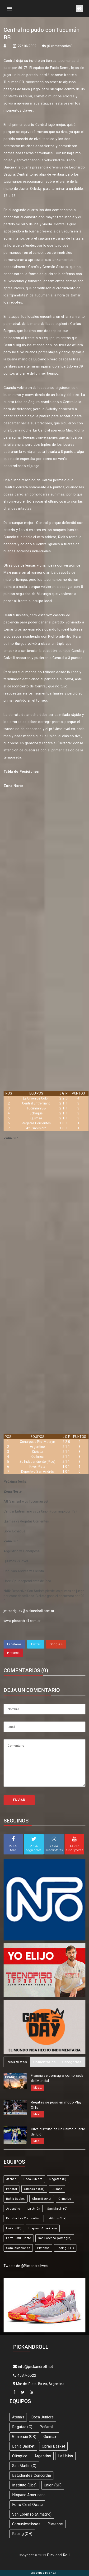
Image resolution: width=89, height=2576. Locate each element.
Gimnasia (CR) (34, 2189)
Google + (56, 1644)
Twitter (35, 1644)
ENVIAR (19, 1800)
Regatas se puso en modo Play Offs (56, 2105)
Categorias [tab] (71, 2062)
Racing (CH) (65, 2248)
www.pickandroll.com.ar (22, 1621)
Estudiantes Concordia (22, 2218)
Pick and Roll (58, 2555)
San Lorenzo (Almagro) (54, 2238)
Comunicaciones (18, 2248)
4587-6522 (24, 2375)
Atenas (11, 2179)
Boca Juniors (32, 2179)
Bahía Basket (15, 2198)
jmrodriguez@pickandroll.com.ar (29, 1611)
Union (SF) (13, 2228)
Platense (43, 2248)
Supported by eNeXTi (44, 2572)
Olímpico (64, 2198)
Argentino (13, 2208)
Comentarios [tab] (44, 2062)
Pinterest (13, 1652)
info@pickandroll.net (33, 2366)
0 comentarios (59, 46)
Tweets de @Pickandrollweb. (26, 2266)
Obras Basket (42, 2198)
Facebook (14, 1644)
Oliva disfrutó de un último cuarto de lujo (58, 2132)
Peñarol (11, 2189)
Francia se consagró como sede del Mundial (57, 2078)
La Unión (34, 2208)
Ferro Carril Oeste (18, 2238)
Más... (37, 2087)
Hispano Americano (42, 2228)
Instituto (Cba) (56, 2218)
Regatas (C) (57, 2179)
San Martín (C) (57, 2208)
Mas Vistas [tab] (17, 2062)
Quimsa (57, 2189)
